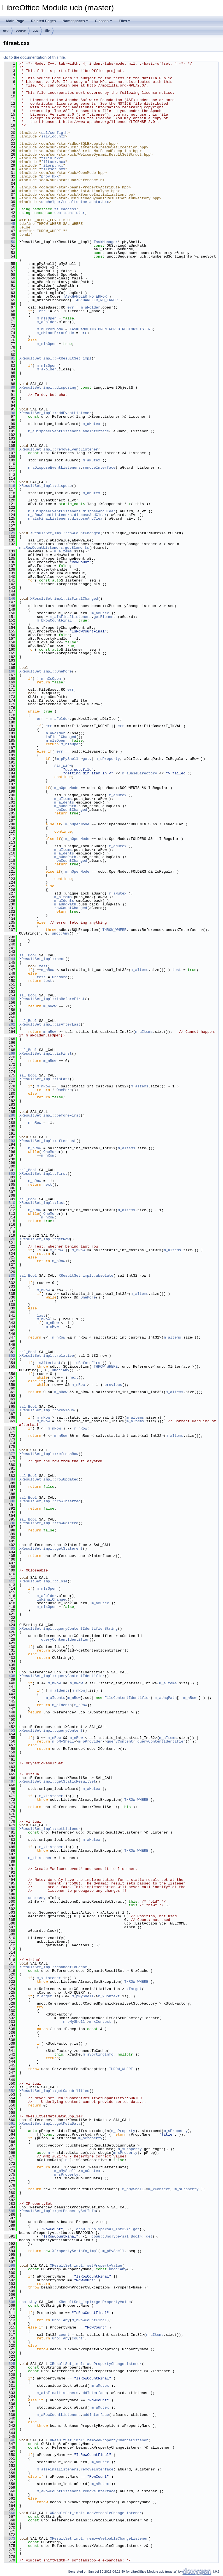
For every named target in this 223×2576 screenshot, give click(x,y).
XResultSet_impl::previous (46, 1410)
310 (9, 1202)
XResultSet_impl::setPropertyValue (86, 2265)
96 (9, 412)
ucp (35, 30)
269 (9, 1053)
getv (87, 758)
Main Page (15, 21)
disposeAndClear (99, 511)
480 (9, 1828)
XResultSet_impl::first (43, 1173)
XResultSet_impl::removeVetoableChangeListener (99, 2538)
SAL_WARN (63, 766)
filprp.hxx (52, 165)
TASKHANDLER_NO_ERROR (85, 296)
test (43, 966)
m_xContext (109, 1996)
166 (9, 671)
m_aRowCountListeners (50, 514)
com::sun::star (69, 212)
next (47, 1184)
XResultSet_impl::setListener (49, 1828)
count (64, 2334)
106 (9, 449)
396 (9, 1523)
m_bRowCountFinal (54, 620)
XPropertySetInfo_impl (75, 2250)
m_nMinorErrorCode (55, 332)
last (41, 1315)
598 (9, 2265)
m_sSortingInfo (98, 2054)
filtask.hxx (53, 161)
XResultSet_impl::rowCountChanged (65, 533)
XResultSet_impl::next (42, 958)
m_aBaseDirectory (139, 773)
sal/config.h (54, 132)
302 (9, 1173)
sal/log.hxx (53, 136)
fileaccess (65, 209)
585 (9, 2210)
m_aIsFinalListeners (48, 518)
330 (9, 1275)
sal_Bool (28, 955)
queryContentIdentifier (65, 1639)
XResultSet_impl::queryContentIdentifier (61, 1675)
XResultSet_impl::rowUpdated (48, 1479)
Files (125, 21)
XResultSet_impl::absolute (86, 1275)
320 (9, 1239)
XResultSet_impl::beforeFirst (49, 1115)
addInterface (96, 431)
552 (9, 2090)
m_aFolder (90, 307)
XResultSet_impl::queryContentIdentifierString (68, 1628)
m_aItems (63, 551)
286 (9, 1115)
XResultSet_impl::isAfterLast (49, 1024)
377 (9, 1453)
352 (9, 1355)
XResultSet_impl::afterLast (47, 1140)
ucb (6, 30)
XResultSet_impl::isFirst (45, 1053)
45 (9, 223)
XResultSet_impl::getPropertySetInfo (57, 2210)
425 (9, 1628)
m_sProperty (108, 758)
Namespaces (75, 21)
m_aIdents (64, 802)
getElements (77, 547)
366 (9, 1410)
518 (9, 1967)
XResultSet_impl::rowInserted (49, 1501)
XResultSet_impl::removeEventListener (58, 449)
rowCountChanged (70, 809)
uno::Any (60, 933)
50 (9, 241)
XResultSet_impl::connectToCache (53, 1967)
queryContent (120, 1741)
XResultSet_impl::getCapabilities (54, 2090)
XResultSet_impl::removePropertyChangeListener (99, 2440)
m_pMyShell (67, 758)
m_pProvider (90, 1741)
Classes (103, 21)
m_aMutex (91, 423)
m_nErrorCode (50, 329)
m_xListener (51, 1796)
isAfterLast (49, 1362)
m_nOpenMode (66, 787)
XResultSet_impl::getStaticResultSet (57, 1781)
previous (113, 1384)
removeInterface (99, 467)
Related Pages (43, 21)
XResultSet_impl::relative (46, 1355)
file (47, 30)
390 (9, 1501)
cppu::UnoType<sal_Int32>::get (108, 2229)
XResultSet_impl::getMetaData (49, 2123)
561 (9, 2123)
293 (9, 1140)
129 (9, 533)
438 (9, 1675)
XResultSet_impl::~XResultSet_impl (55, 358)
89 (9, 387)
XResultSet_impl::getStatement (51, 1548)
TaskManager (106, 241)
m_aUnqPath (65, 806)
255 (9, 998)
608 (9, 2301)
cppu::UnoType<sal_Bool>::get (121, 2236)
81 (9, 358)
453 (9, 1730)
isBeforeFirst (88, 1362)
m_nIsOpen (46, 318)
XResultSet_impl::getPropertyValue (95, 2301)
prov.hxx (50, 176)
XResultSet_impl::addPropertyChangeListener (96, 2363)
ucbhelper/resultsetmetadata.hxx (75, 201)
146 (9, 598)
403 (9, 1548)
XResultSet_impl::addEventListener (55, 412)
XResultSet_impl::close (43, 1581)
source (21, 30)
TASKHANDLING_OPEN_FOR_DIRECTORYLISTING (110, 329)
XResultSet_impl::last (42, 1202)
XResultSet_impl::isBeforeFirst (52, 998)
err (71, 307)
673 (9, 2538)
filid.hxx (51, 158)
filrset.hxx (53, 169)
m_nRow (47, 969)
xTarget (134, 1988)
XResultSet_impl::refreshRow (48, 1453)
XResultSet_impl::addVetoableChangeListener (96, 2513)
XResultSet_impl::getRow (44, 1239)
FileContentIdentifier (127, 1697)
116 (9, 485)
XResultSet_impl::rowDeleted (48, 1523)
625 (9, 2363)
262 (9, 1024)
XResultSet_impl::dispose (45, 485)
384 (9, 1479)
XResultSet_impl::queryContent (51, 1730)
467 (9, 1781)
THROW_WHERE (114, 929)
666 (9, 2513)
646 (9, 2440)
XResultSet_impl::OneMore (45, 671)
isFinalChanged (61, 736)
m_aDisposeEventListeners (54, 431)
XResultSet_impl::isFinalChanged (64, 598)
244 (9, 958)
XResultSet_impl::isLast (44, 1079)
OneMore (60, 977)
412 (9, 1581)
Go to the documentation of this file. (34, 57)
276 (9, 1079)
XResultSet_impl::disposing (47, 387)
